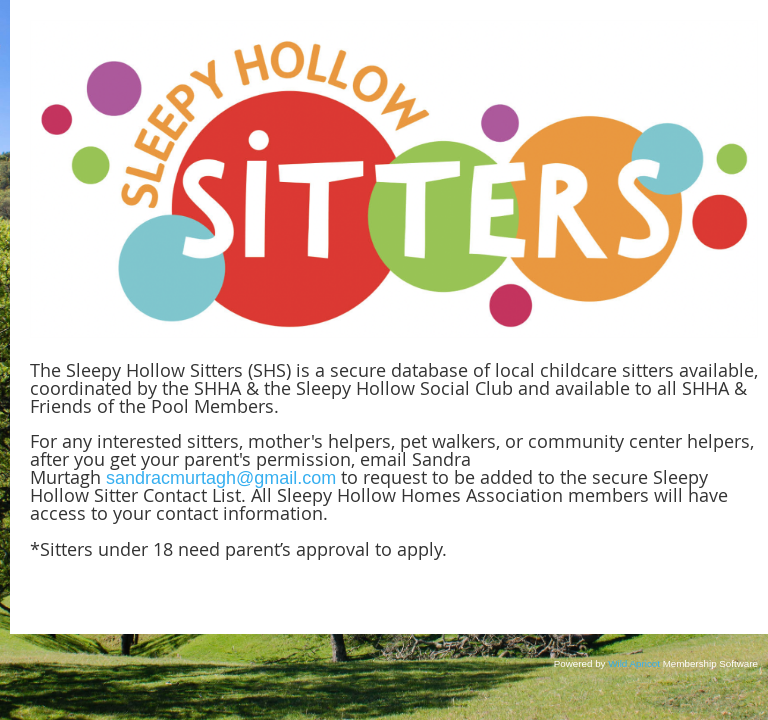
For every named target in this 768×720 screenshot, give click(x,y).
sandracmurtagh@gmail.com (221, 478)
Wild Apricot (634, 663)
